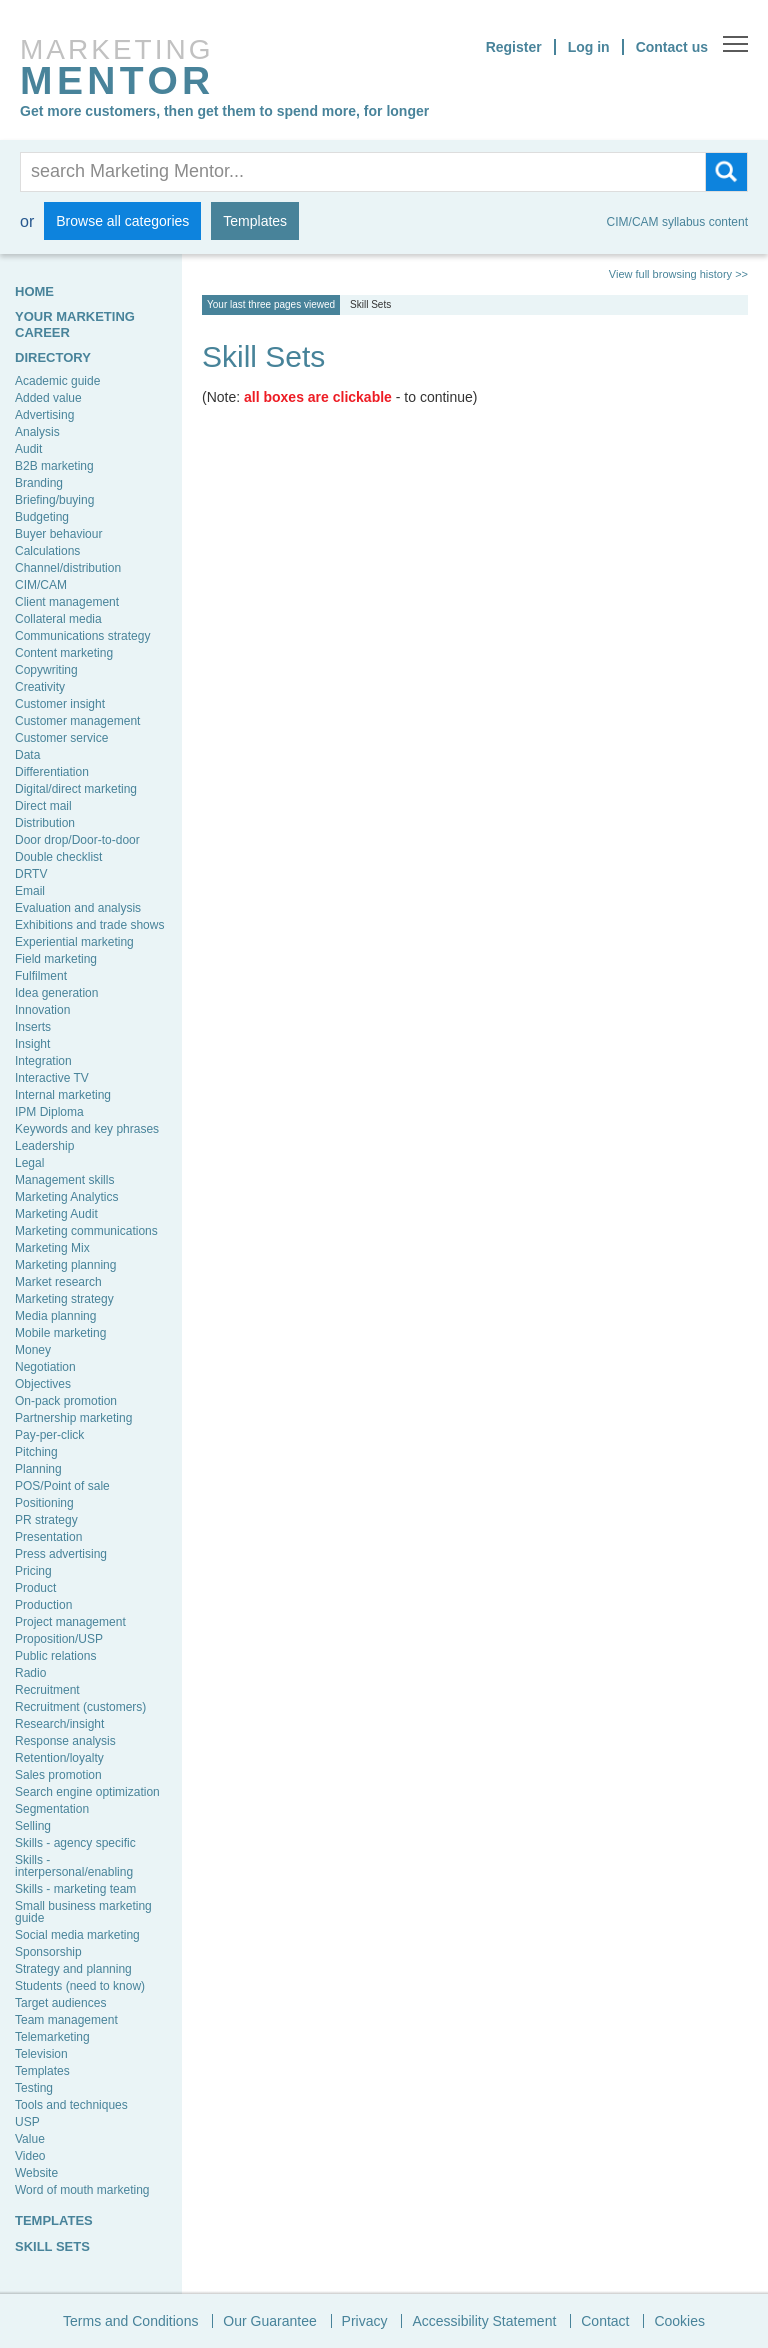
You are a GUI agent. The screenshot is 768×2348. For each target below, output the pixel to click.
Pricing (33, 1571)
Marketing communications (86, 1231)
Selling (33, 1826)
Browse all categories (122, 221)
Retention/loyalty (59, 1758)
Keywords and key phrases (87, 1129)
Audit (28, 449)
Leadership (44, 1146)
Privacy (365, 2321)
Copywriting (46, 670)
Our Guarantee (269, 2321)
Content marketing (64, 653)
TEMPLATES (54, 2220)
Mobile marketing (60, 1333)
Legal (29, 1163)
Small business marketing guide (83, 1912)
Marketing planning (65, 1265)
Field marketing (56, 959)
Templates (255, 221)
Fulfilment (41, 976)
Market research (58, 1282)
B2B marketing (54, 466)
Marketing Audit (56, 1214)
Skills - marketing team (75, 1889)
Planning (38, 1469)
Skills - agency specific (75, 1843)
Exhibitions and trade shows (89, 925)
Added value (48, 398)
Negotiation (45, 1367)
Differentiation (52, 772)
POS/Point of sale (62, 1486)
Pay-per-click (49, 1435)
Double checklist (58, 857)
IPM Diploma (49, 1112)
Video (30, 2156)
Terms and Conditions (130, 2321)
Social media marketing (77, 1935)
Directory (53, 357)
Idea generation (56, 993)
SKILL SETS (52, 2246)
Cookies (679, 2321)
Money (33, 1350)
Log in (589, 47)
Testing (34, 2088)
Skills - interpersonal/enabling (74, 1866)
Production (43, 1605)
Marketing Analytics (66, 1197)
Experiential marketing (74, 942)
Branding (39, 483)
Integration (43, 1061)
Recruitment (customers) (80, 1707)
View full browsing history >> (678, 274)
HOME (34, 291)
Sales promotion (58, 1775)
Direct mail (43, 806)
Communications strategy (82, 636)
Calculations (47, 551)
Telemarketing (52, 2037)
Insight (32, 1044)
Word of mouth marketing (82, 2190)
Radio (30, 1673)
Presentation (48, 1537)
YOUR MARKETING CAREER (75, 324)
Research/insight (59, 1724)
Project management (70, 1622)
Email (30, 891)
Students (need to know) (80, 1986)
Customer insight (60, 704)
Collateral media (58, 619)
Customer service (61, 738)
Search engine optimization (87, 1792)
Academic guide (57, 381)
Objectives (43, 1384)
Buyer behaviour (58, 534)
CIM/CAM (41, 585)
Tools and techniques (71, 2105)
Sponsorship (48, 1952)
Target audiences (60, 2003)
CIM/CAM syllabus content (677, 222)
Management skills (64, 1180)
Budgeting (42, 517)
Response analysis (65, 1741)
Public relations (55, 1656)
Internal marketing (63, 1095)
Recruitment (47, 1690)
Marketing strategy (64, 1299)
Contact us (672, 47)
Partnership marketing (73, 1418)
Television (41, 2054)
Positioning (44, 1503)
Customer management (77, 721)
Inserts (33, 1027)
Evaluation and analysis (78, 908)
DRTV (31, 874)
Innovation (42, 1010)
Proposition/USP (59, 1639)
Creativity (40, 687)
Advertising (44, 415)
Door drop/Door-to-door (77, 840)
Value (30, 2139)
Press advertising (61, 1554)
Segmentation (52, 1809)
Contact (605, 2321)
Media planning (55, 1316)
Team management (66, 2020)
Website (36, 2173)
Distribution (45, 823)
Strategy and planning (73, 1969)
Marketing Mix (52, 1248)
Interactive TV (52, 1078)
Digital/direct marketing (76, 789)
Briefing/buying (54, 500)
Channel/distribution (68, 568)
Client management (67, 602)
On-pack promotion (66, 1401)
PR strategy (46, 1520)
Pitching (36, 1452)
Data (27, 755)
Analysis (37, 432)
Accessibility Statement (484, 2321)
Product (35, 1588)
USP (27, 2122)
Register (514, 47)
